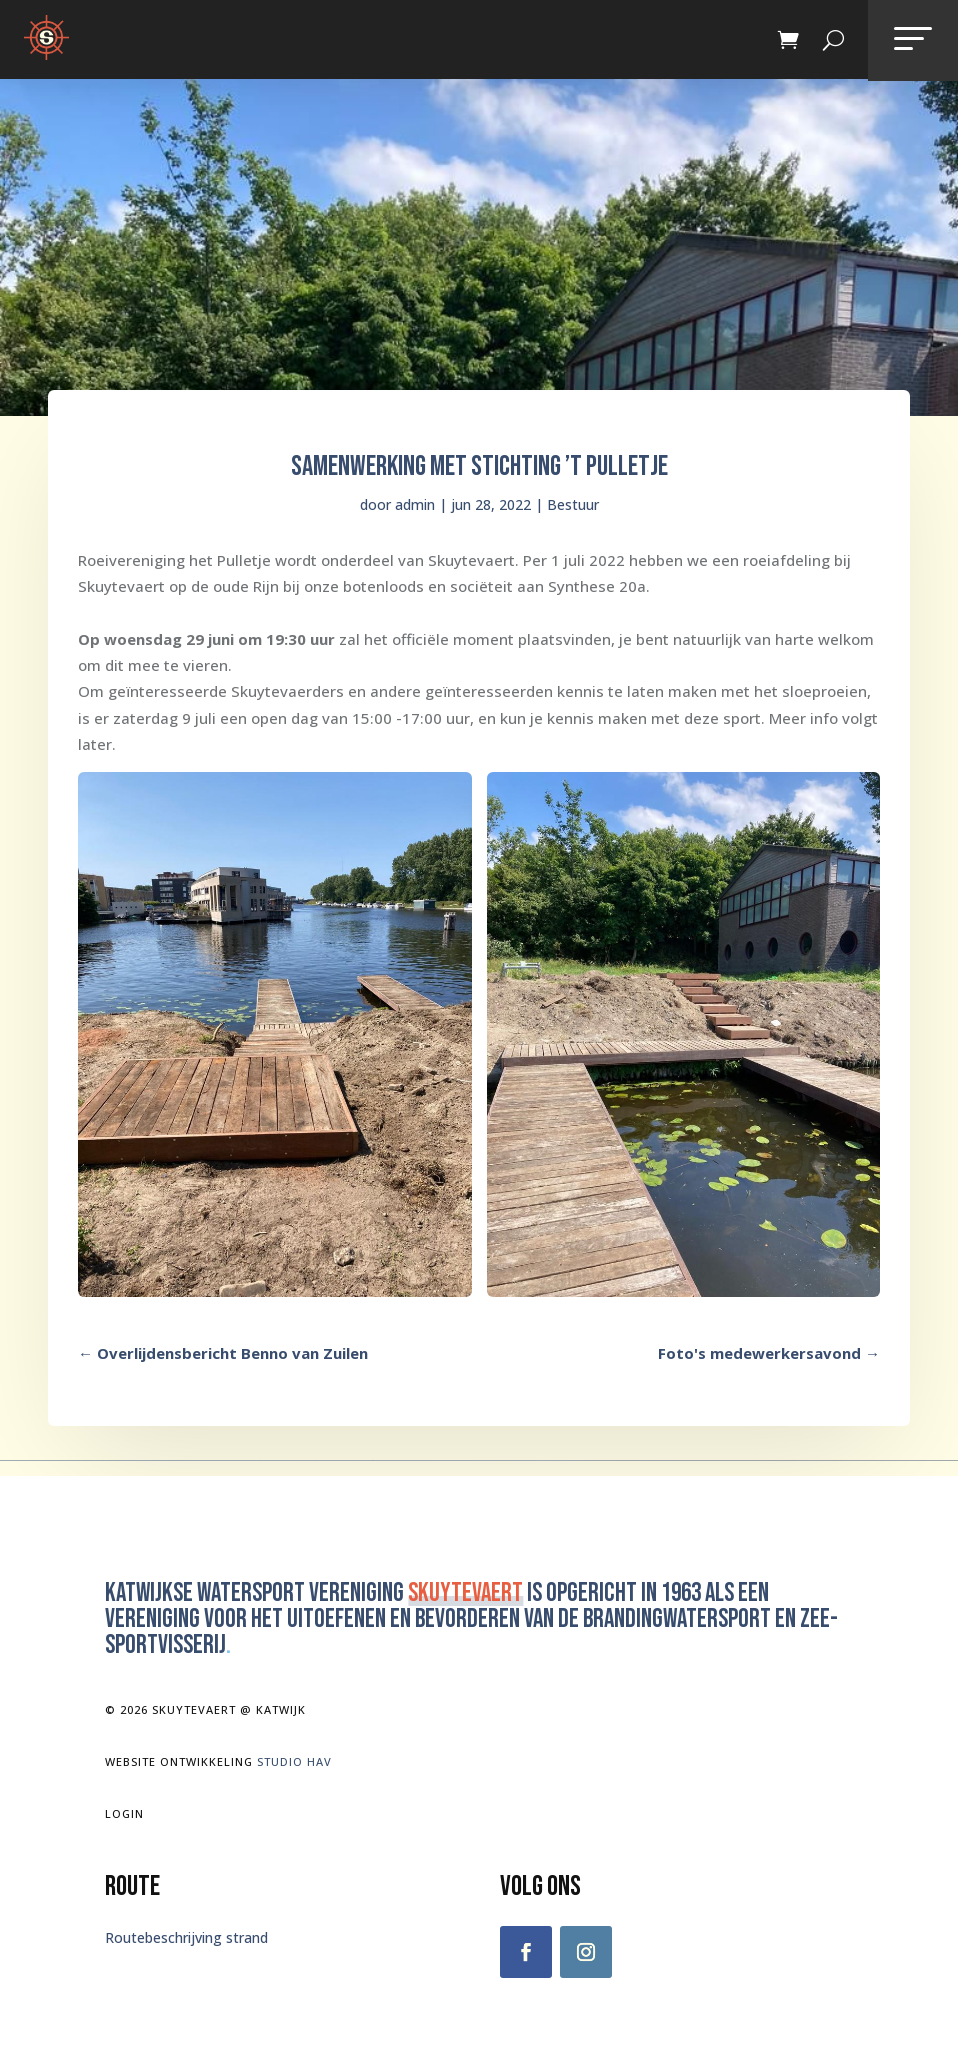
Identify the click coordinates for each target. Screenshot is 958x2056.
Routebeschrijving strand (186, 1937)
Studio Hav (294, 1761)
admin (415, 504)
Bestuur (573, 504)
